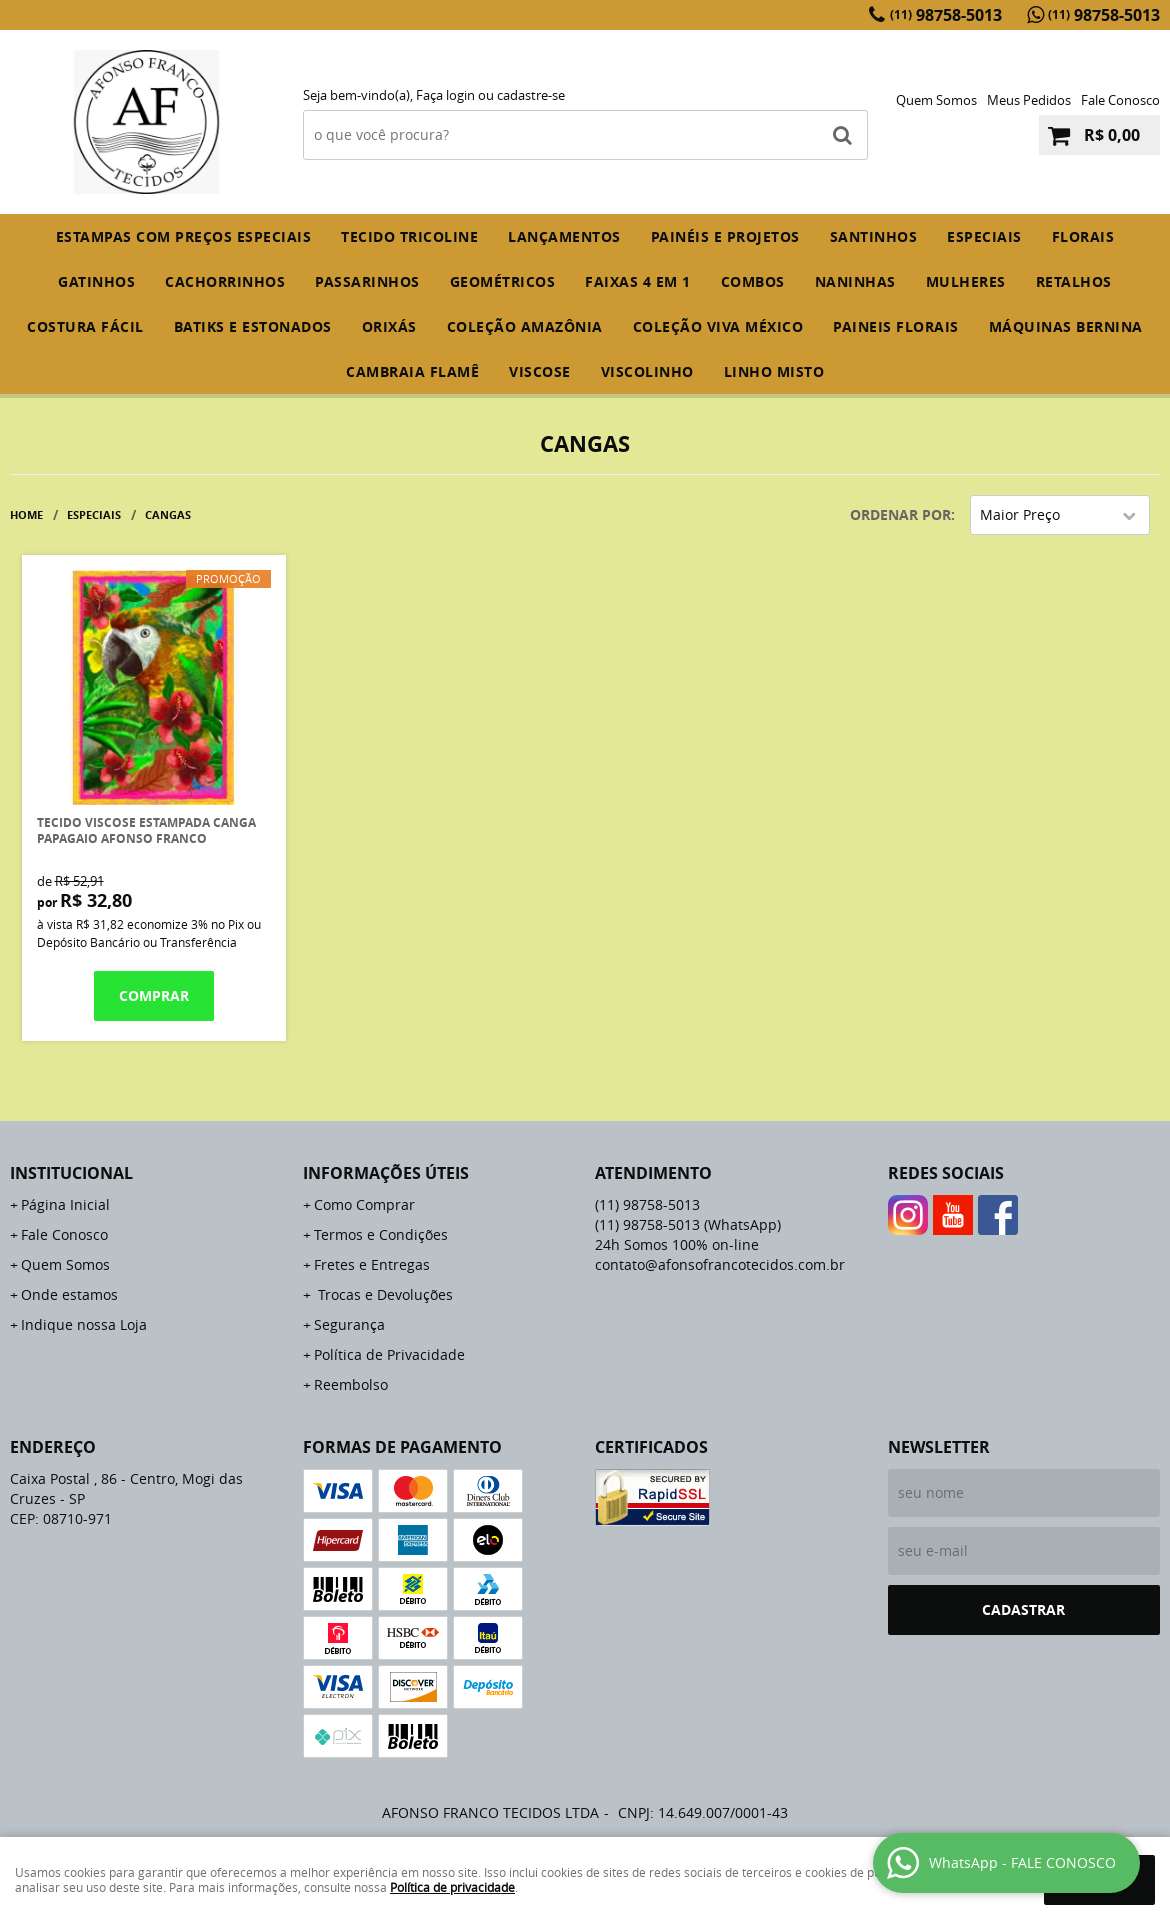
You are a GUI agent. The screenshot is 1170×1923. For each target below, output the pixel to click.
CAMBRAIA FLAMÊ (412, 371)
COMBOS (753, 281)
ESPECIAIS (984, 236)
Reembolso (351, 1384)
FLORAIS (1083, 236)
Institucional (71, 1173)
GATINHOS (96, 281)
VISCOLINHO (647, 371)
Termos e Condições (381, 1234)
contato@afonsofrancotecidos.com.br (720, 1264)
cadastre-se (531, 95)
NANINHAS (855, 281)
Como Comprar (364, 1204)
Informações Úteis (386, 1173)
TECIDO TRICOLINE (409, 236)
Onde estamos (69, 1294)
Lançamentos (564, 236)
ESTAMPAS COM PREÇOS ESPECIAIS (184, 236)
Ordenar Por (900, 514)
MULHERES (966, 281)
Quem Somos (936, 100)
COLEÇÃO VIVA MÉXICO (718, 326)
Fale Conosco (1120, 100)
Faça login (445, 95)
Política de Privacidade (389, 1354)
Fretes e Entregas (372, 1264)
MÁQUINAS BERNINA (1066, 326)
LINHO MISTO (774, 371)
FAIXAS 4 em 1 (638, 281)
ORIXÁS (389, 326)
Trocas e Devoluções (383, 1294)
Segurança (349, 1324)
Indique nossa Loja (84, 1324)
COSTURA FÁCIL (85, 326)
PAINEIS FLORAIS (896, 326)
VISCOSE (540, 371)
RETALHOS (1074, 281)
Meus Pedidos (1029, 100)
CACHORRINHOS (225, 281)
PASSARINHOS (367, 281)
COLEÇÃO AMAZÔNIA (525, 326)
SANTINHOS (874, 236)
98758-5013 (946, 15)
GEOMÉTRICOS (503, 281)
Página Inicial (65, 1204)
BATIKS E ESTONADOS (253, 326)
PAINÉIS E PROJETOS (725, 236)
